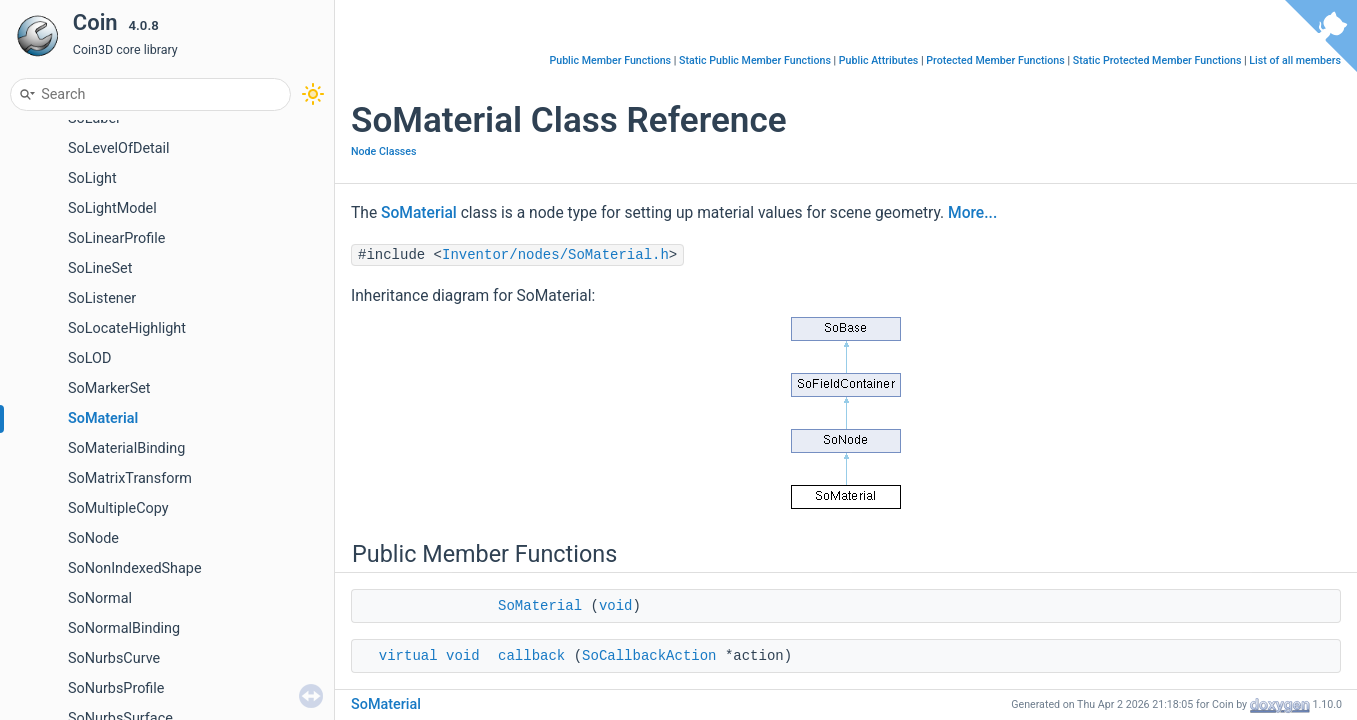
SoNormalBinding (124, 628)
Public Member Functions (610, 60)
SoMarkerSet (109, 388)
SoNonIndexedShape (135, 568)
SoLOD (89, 358)
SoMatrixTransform (130, 478)
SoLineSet (100, 268)
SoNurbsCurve (114, 658)
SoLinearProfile (116, 238)
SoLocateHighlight (127, 328)
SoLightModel (112, 208)
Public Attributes (879, 60)
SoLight (92, 178)
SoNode (93, 538)
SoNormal (100, 598)
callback (531, 656)
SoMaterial (103, 418)
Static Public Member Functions (755, 60)
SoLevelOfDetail (119, 148)
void (616, 606)
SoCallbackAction (649, 656)
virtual (408, 656)
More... (972, 213)
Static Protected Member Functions (1157, 60)
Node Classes (384, 151)
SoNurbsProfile (116, 688)
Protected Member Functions (995, 60)
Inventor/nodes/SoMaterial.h (555, 255)
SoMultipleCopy (118, 508)
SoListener (102, 298)
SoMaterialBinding (126, 448)
